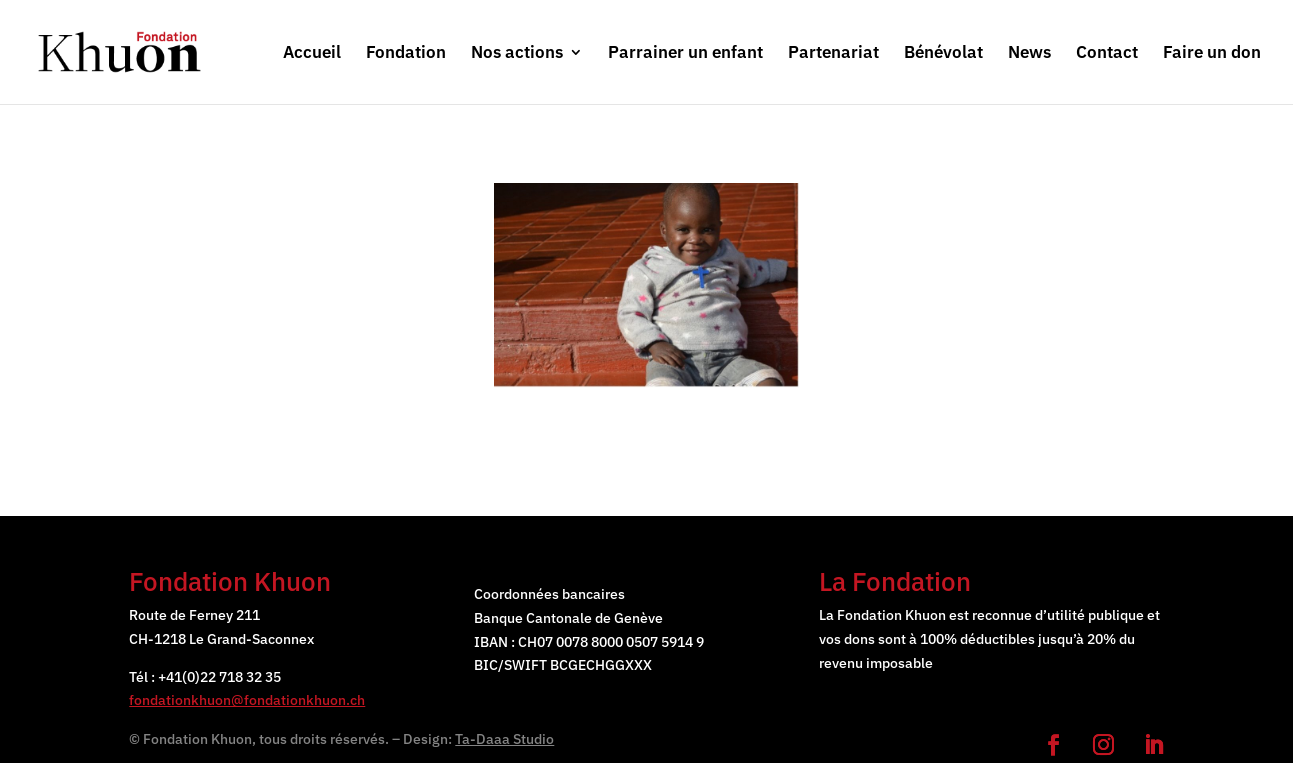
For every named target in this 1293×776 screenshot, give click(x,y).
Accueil (312, 54)
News (1029, 54)
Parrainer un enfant (685, 54)
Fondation (406, 54)
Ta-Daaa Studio (504, 739)
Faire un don (1212, 54)
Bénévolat (943, 54)
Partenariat (833, 54)
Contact (1107, 54)
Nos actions (517, 54)
